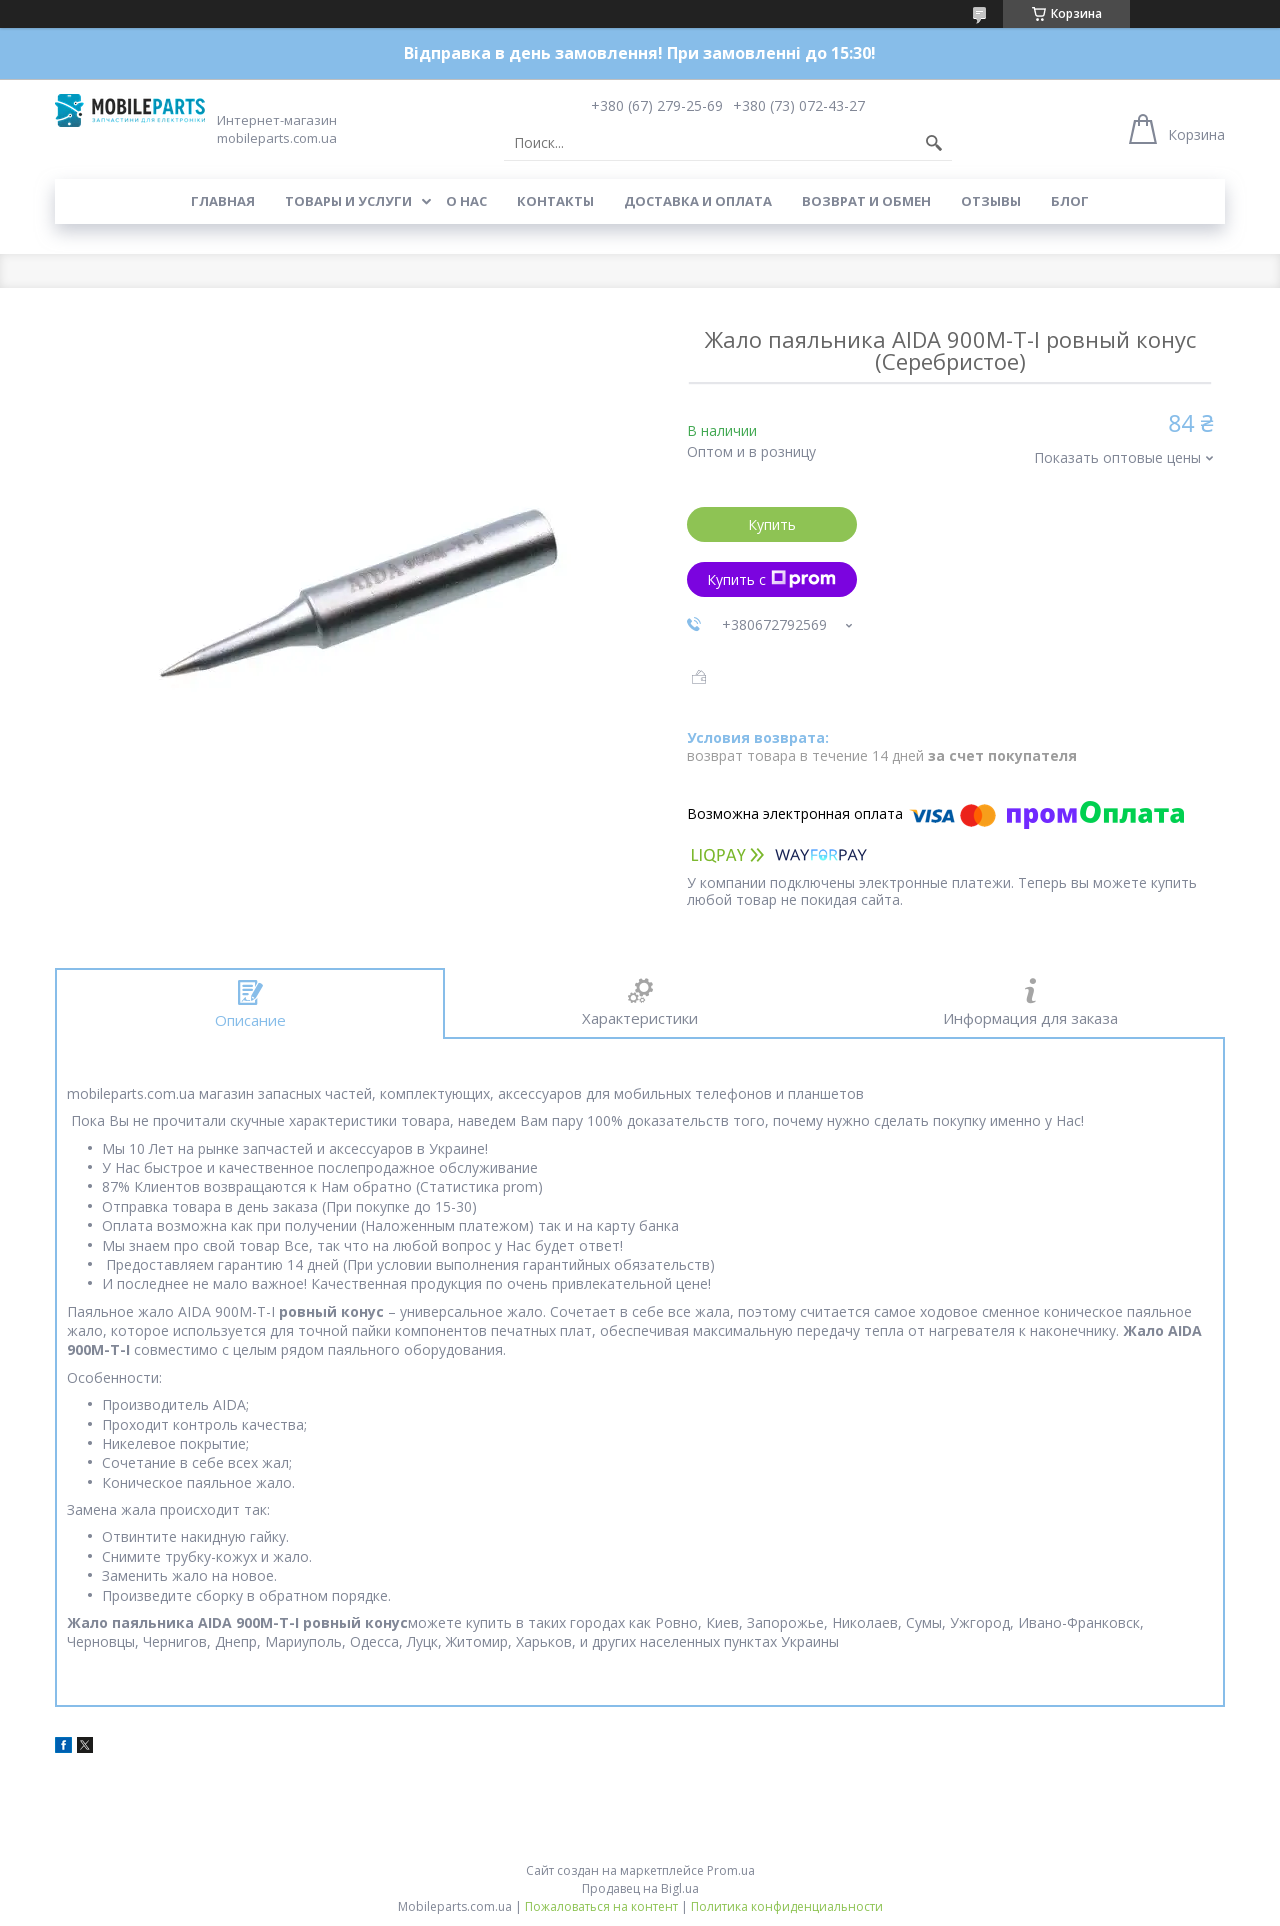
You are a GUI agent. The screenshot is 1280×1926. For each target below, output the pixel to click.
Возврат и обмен (866, 201)
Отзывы (991, 201)
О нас (466, 201)
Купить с (771, 579)
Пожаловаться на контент (601, 1906)
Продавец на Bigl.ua (640, 1888)
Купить (772, 524)
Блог (1070, 201)
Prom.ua (731, 1870)
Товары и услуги (348, 201)
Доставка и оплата (698, 201)
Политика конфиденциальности (787, 1906)
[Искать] (934, 143)
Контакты (555, 201)
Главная (223, 201)
